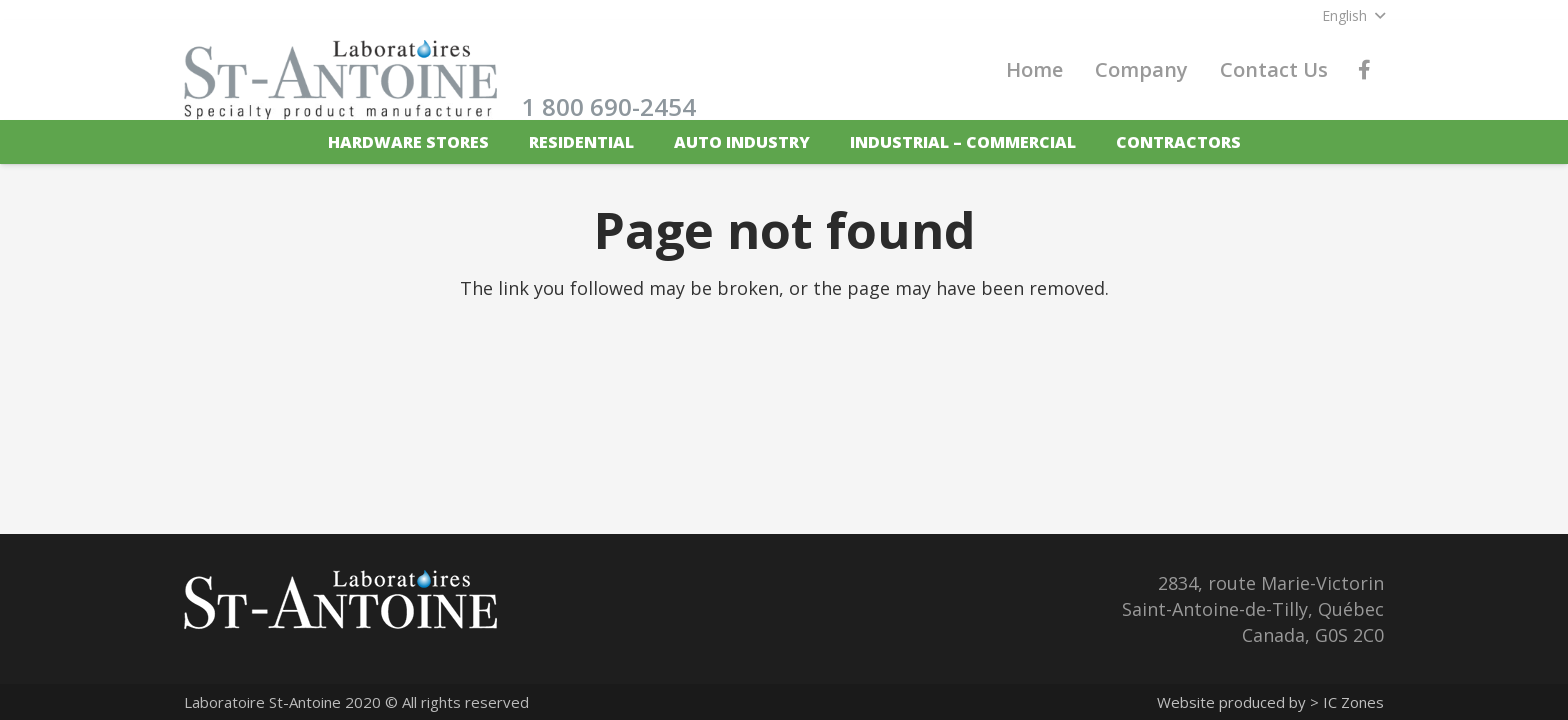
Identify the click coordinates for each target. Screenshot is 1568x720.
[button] (1353, 16)
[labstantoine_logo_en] (340, 80)
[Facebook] (1364, 70)
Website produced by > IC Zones (1270, 702)
